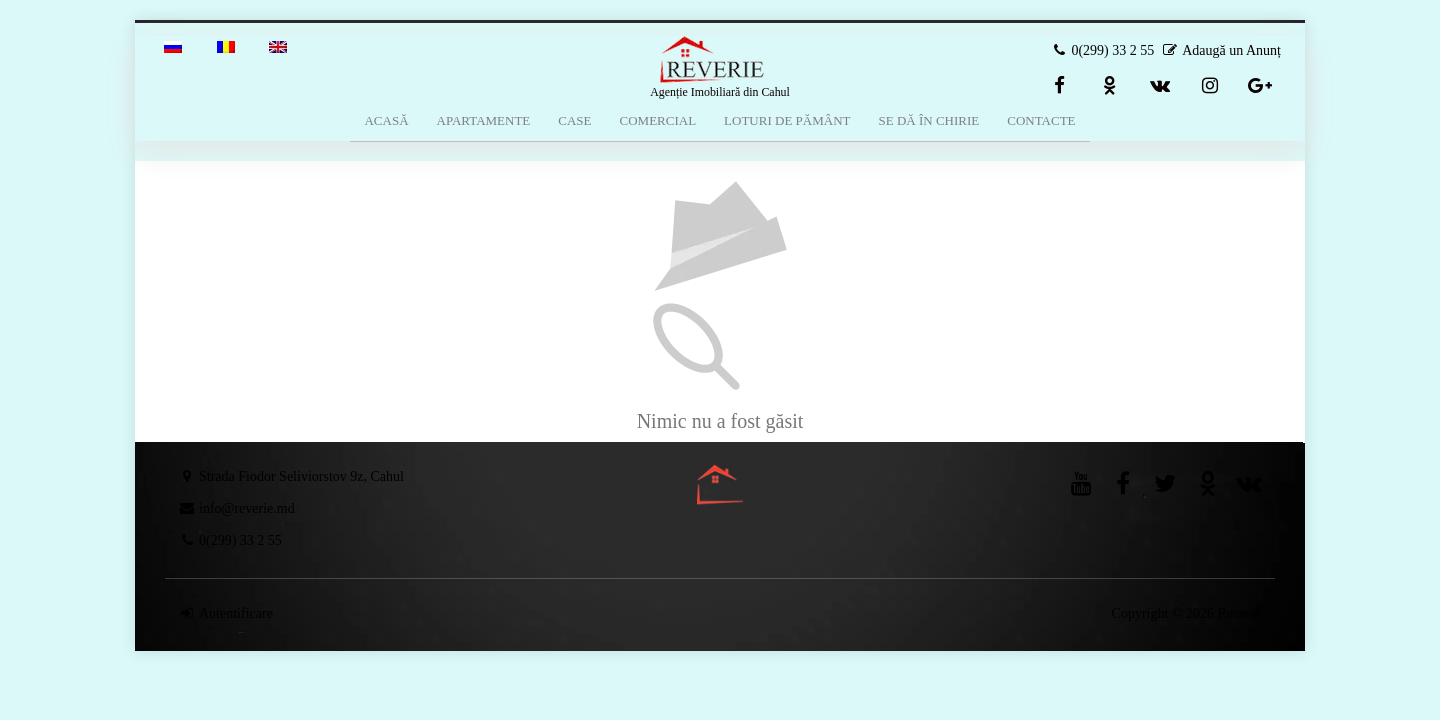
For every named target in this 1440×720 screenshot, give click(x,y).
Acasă (386, 120)
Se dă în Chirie (928, 120)
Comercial (658, 120)
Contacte (1041, 120)
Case (574, 120)
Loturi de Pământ (787, 120)
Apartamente (484, 120)
